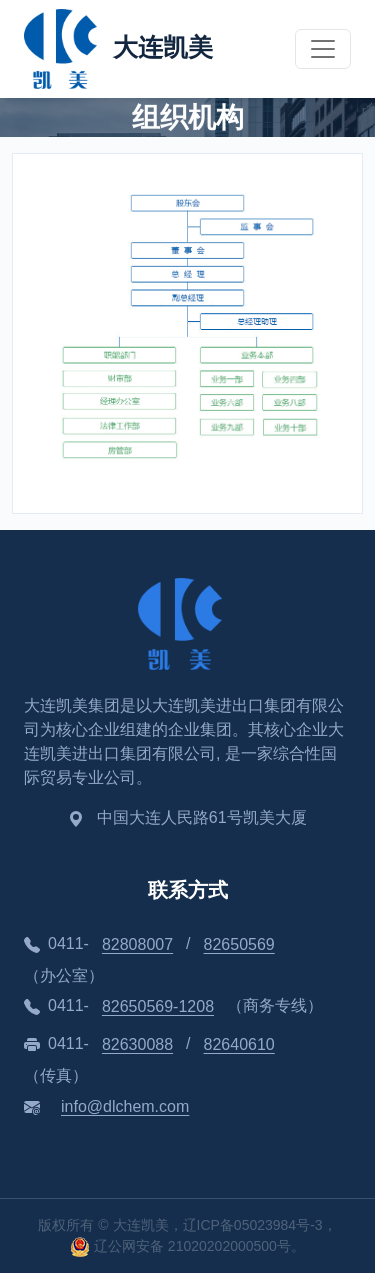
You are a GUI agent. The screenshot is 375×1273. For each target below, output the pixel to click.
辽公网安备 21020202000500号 (180, 1246)
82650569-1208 (158, 1006)
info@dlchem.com (125, 1106)
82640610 (239, 1044)
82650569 (239, 944)
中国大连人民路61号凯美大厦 (202, 817)
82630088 (137, 1044)
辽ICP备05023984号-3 (253, 1225)
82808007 (137, 944)
